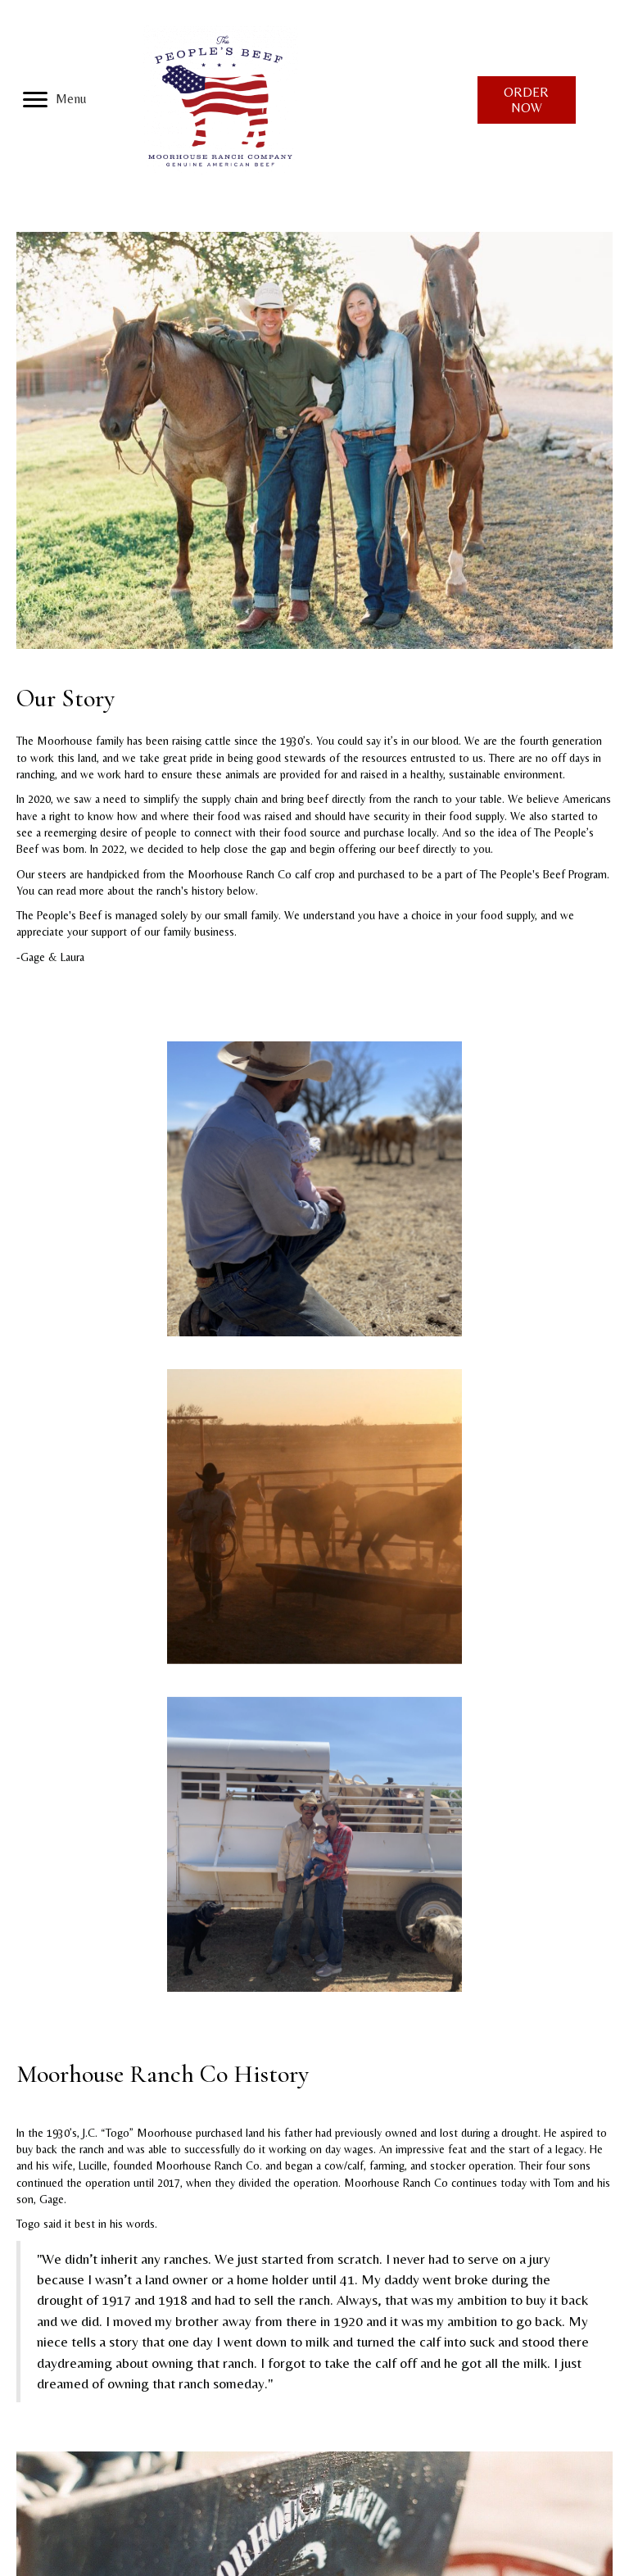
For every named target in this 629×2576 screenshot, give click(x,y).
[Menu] (54, 100)
